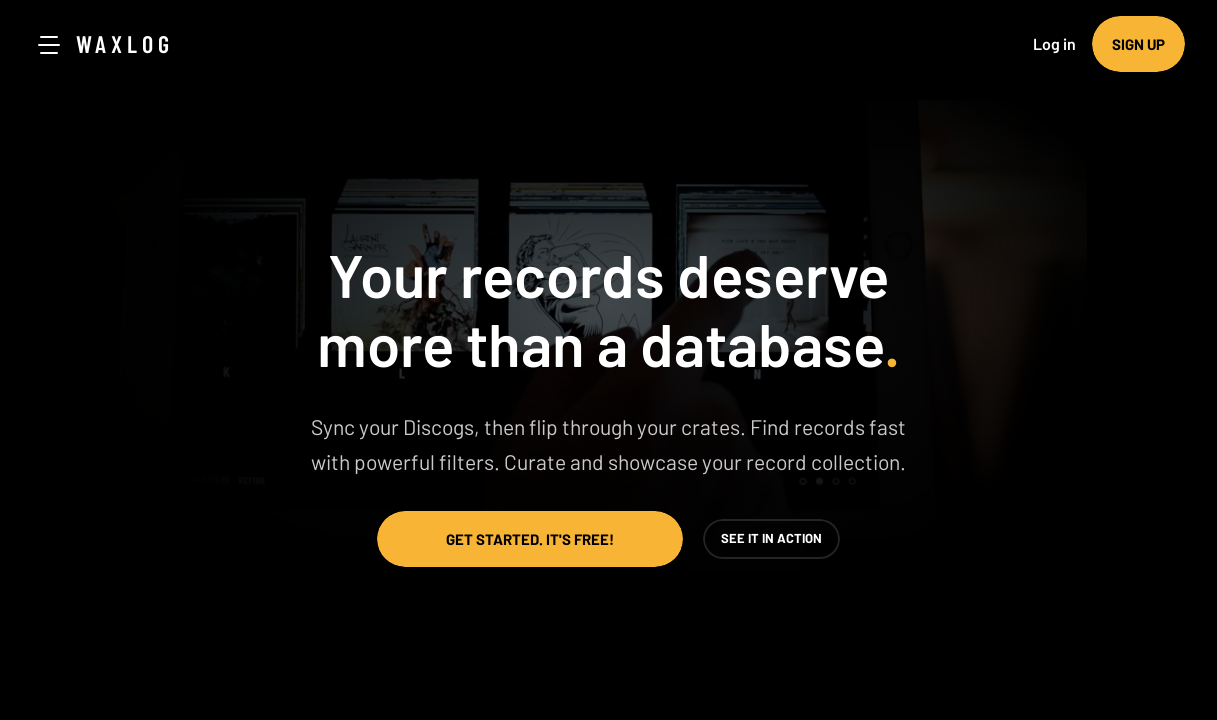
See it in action (771, 538)
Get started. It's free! (530, 539)
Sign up (1138, 44)
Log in (1054, 43)
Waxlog (125, 43)
